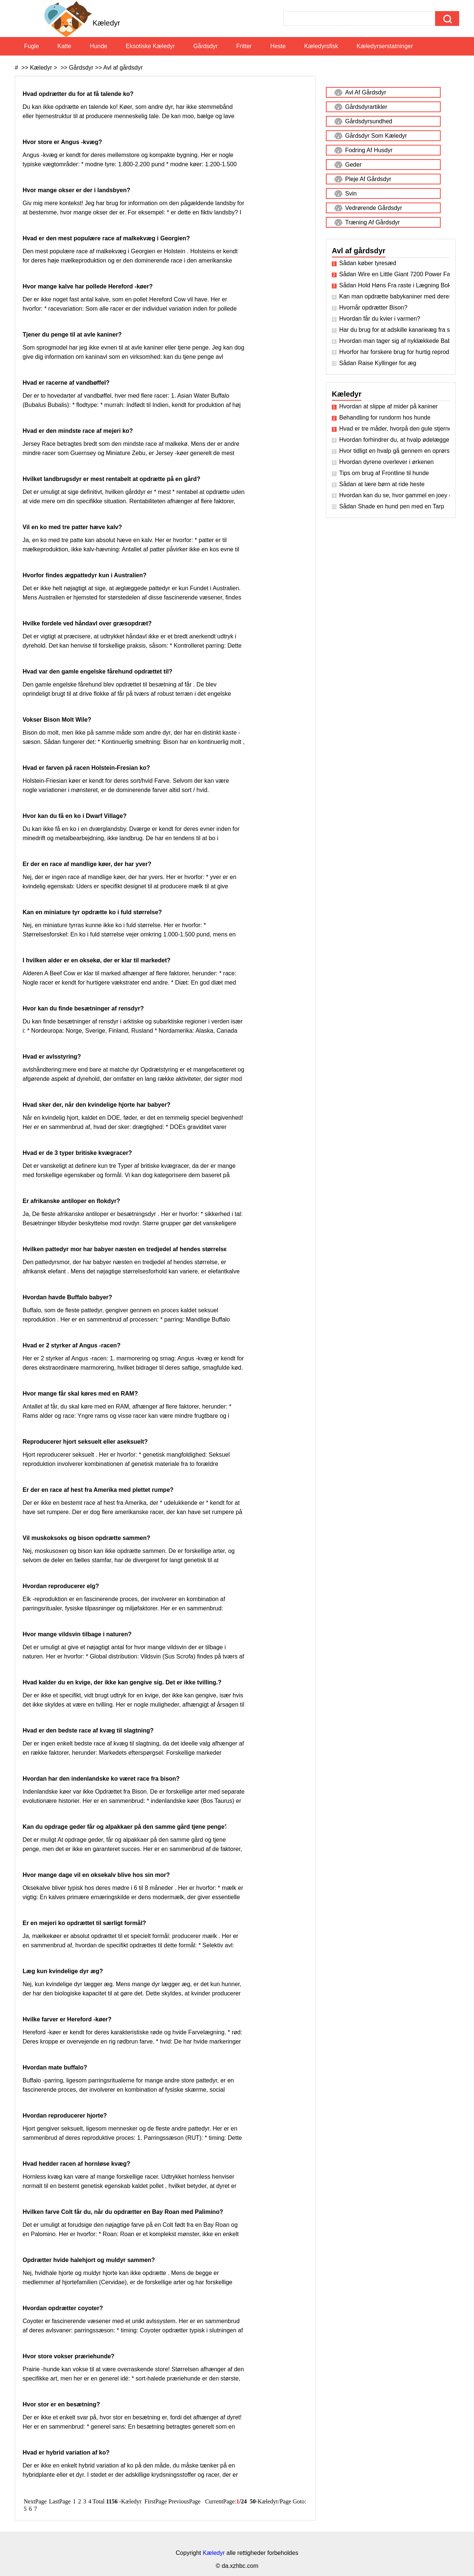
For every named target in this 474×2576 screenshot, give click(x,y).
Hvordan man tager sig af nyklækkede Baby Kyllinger (394, 341)
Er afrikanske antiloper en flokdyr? (72, 1201)
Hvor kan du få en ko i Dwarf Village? (75, 816)
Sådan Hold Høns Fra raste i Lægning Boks (394, 285)
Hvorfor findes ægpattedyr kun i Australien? (85, 575)
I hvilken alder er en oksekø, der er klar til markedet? (97, 960)
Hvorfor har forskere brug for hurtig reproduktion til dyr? (394, 352)
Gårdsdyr (205, 46)
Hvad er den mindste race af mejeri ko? (78, 431)
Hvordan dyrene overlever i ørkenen (386, 462)
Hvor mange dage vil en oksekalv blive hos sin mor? (97, 1875)
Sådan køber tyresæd (367, 263)
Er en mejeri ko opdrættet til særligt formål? (85, 1923)
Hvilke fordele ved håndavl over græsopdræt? (88, 623)
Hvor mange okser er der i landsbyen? (77, 190)
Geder (353, 164)
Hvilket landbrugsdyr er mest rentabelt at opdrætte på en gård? (112, 479)
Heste (278, 46)
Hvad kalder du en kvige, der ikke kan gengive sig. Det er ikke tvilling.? (123, 1682)
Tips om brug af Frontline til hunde (384, 473)
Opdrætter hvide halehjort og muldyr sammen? (90, 2260)
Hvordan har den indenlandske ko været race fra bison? (102, 1778)
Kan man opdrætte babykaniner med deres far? (394, 296)
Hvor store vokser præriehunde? (69, 2356)
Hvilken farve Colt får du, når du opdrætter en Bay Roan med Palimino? (124, 2212)
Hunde (98, 46)
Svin (351, 193)
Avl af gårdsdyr (123, 67)
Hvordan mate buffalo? (56, 2067)
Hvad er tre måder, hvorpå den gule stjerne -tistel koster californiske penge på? (394, 428)
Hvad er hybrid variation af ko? (67, 2452)
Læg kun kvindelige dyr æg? (63, 1971)
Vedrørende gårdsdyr (373, 208)
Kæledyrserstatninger (385, 46)
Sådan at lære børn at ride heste (381, 484)
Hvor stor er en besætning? (62, 2404)
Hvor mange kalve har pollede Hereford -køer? (88, 286)
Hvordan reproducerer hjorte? (66, 2115)
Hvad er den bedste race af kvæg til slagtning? (89, 1730)
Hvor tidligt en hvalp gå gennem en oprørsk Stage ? (394, 451)
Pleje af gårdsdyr (368, 179)
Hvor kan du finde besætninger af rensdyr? (84, 1008)
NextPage (35, 2501)
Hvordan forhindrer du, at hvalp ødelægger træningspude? (394, 440)
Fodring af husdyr (369, 150)
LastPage (60, 2501)
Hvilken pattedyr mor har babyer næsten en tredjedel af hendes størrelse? (127, 1249)
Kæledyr (41, 67)
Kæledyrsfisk (321, 46)
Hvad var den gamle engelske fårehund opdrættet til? (98, 671)
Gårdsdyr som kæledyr (376, 136)
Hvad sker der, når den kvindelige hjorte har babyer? (97, 1105)
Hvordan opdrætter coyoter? (63, 2308)
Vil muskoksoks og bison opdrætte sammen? (87, 1538)
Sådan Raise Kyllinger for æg (377, 363)
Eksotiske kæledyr (150, 46)
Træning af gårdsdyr (372, 222)
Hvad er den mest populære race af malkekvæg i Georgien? (107, 238)
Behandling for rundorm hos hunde (384, 417)
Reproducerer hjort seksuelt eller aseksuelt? (86, 1442)
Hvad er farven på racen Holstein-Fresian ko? (87, 768)
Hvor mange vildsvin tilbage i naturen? (78, 1634)
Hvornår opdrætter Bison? (373, 307)
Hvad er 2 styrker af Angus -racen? (72, 1345)
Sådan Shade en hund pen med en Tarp (391, 506)
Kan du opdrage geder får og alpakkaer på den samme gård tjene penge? (126, 1827)
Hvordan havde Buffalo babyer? (68, 1297)
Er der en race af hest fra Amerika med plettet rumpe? (99, 1490)
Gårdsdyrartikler (366, 107)
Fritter (244, 46)
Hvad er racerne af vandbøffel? (67, 383)
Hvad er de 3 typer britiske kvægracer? (78, 1153)
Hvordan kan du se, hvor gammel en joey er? (394, 495)
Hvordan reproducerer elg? (62, 1586)
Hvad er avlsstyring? (53, 1056)
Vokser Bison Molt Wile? (58, 719)
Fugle (31, 46)
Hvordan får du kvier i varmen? (379, 318)
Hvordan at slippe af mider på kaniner (388, 406)
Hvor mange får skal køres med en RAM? (81, 1393)
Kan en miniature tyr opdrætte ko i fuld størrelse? (93, 912)
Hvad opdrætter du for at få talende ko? (79, 94)
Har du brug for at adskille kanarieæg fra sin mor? (394, 330)
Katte (64, 46)
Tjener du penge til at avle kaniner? (73, 334)
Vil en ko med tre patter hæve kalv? (73, 527)
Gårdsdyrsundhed (368, 121)
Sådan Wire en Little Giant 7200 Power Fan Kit (394, 274)
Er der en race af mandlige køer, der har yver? (88, 864)
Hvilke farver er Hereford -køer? (68, 2019)
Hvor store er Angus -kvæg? (63, 142)
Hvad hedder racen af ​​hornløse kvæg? (77, 2164)
